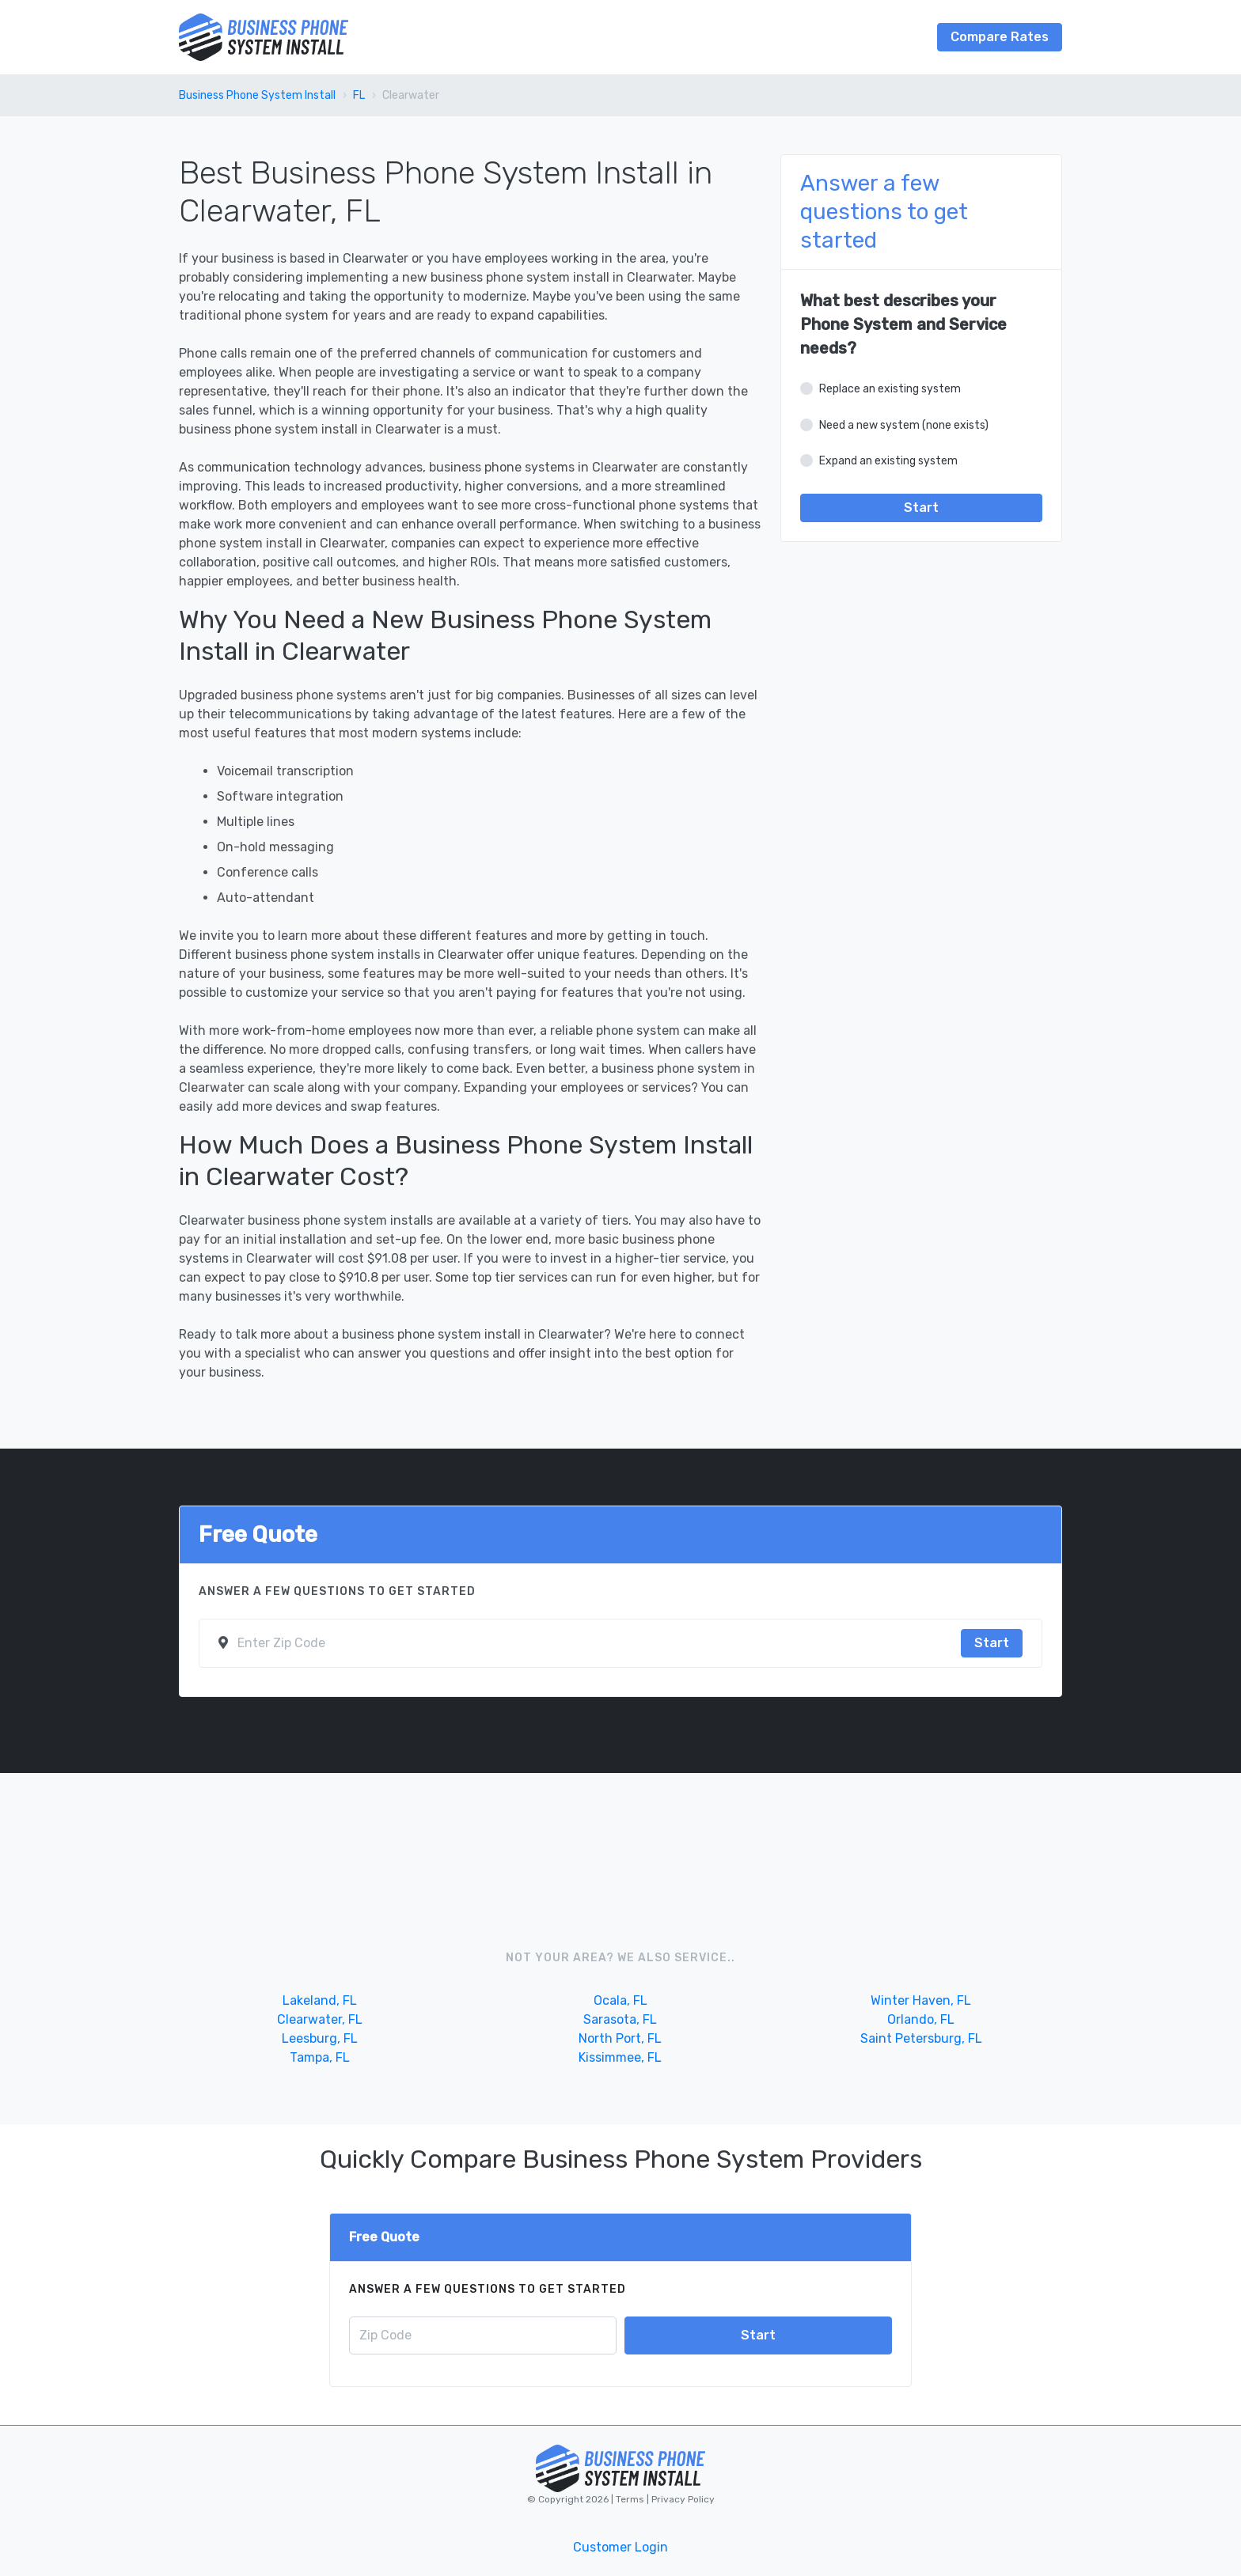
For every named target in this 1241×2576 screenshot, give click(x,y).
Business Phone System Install (257, 95)
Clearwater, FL (319, 2019)
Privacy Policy (682, 2499)
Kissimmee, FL (620, 2057)
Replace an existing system (890, 389)
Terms (631, 2499)
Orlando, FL (920, 2019)
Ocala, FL (620, 2000)
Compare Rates (1000, 36)
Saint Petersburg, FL (921, 2038)
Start (921, 507)
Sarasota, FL (620, 2019)
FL (359, 95)
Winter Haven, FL (921, 2000)
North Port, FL (620, 2038)
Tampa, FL (320, 2057)
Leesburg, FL (320, 2038)
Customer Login (620, 2547)
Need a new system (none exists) (904, 425)
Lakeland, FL (320, 2000)
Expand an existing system (888, 461)
